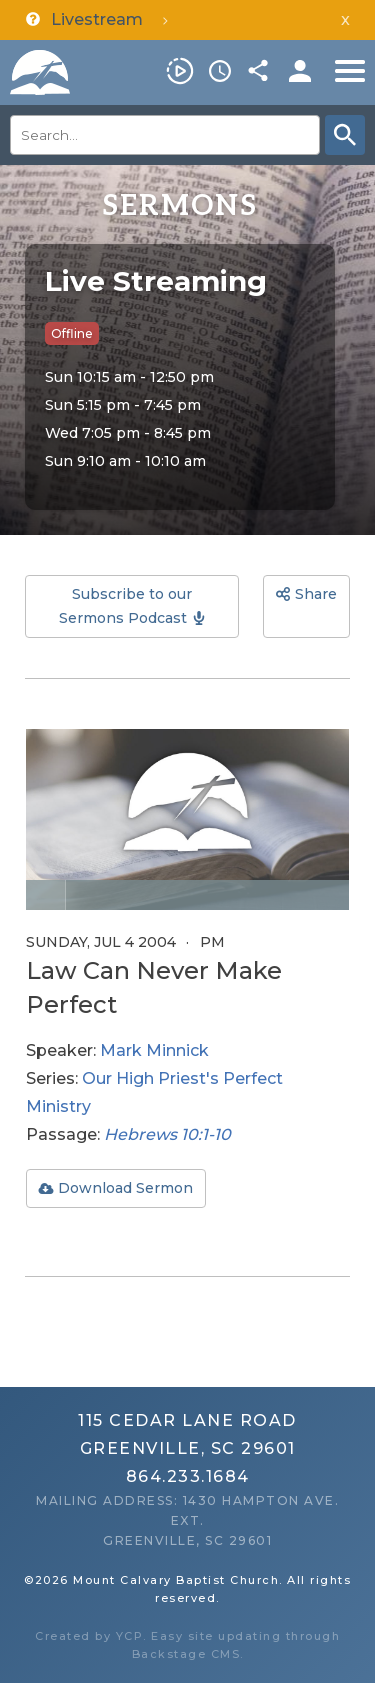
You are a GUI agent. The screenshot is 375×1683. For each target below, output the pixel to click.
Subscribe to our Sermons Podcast (125, 606)
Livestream (180, 71)
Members (300, 71)
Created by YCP (89, 1636)
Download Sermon (125, 1188)
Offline (72, 333)
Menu (350, 71)
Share (260, 71)
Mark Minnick (154, 1050)
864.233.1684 (188, 1476)
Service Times (220, 71)
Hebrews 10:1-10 (167, 1134)
